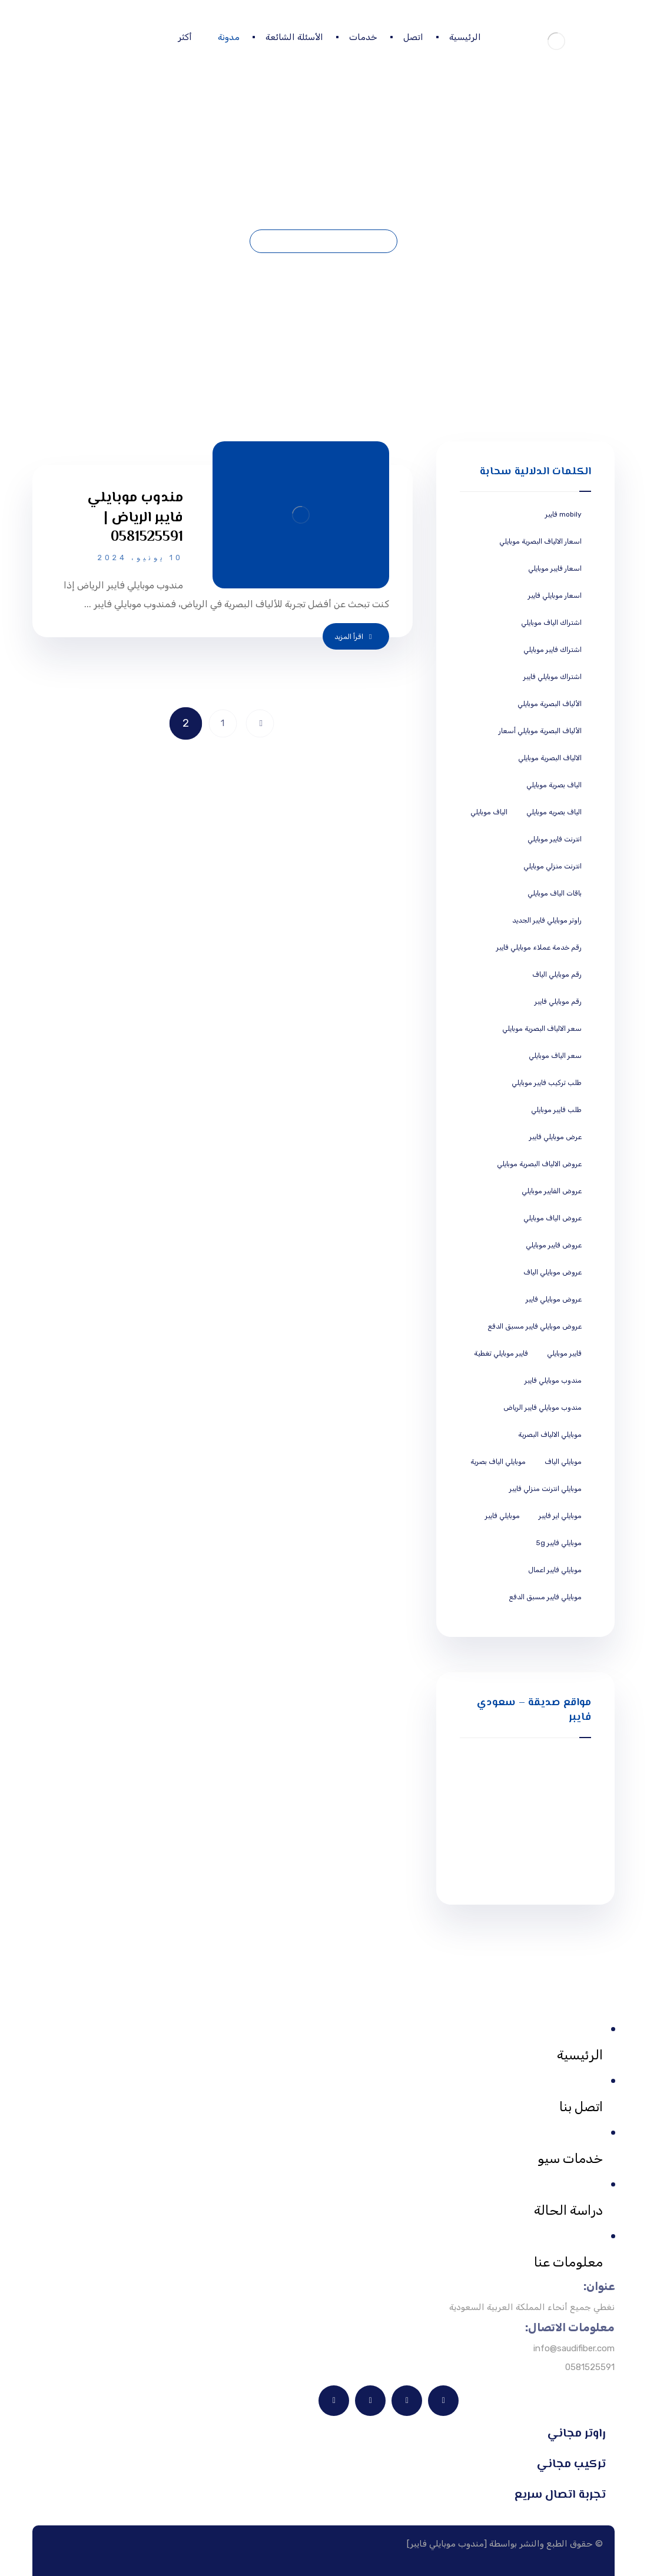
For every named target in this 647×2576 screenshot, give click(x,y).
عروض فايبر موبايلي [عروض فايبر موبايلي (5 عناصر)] (554, 1245)
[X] (370, 2400)
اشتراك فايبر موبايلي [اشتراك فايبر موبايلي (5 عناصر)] (552, 649)
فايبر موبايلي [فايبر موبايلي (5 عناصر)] (564, 1353)
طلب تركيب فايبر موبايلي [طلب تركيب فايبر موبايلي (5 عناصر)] (547, 1083)
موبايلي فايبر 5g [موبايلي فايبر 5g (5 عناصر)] (559, 1543)
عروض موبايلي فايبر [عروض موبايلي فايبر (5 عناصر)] (554, 1299)
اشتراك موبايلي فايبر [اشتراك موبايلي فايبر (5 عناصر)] (552, 677)
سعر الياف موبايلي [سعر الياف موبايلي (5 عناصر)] (555, 1055)
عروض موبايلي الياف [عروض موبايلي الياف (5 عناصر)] (552, 1272)
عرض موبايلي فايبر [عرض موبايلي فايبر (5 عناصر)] (555, 1137)
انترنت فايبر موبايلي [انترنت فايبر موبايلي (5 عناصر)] (554, 839)
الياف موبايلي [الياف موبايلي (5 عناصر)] (488, 812)
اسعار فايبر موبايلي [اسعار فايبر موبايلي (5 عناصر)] (555, 568)
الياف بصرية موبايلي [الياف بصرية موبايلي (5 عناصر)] (554, 785)
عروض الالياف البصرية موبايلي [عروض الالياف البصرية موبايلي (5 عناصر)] (539, 1164)
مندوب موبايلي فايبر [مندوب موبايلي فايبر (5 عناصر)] (553, 1380)
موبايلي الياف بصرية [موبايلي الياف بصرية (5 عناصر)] (498, 1461)
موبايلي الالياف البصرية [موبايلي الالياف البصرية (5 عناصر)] (550, 1434)
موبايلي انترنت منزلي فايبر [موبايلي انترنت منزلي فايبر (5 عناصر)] (545, 1489)
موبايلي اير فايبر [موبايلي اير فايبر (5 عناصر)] (560, 1516)
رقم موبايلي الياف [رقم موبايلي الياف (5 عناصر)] (557, 974)
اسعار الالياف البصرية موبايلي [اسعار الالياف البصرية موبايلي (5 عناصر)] (540, 541)
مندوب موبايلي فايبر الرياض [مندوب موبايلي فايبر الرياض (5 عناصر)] (542, 1407)
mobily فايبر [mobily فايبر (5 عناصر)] (563, 514)
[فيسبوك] (406, 2400)
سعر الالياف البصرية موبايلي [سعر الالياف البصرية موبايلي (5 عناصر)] (542, 1028)
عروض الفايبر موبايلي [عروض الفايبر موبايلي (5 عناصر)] (552, 1191)
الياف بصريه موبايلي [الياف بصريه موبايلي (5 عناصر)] (554, 812)
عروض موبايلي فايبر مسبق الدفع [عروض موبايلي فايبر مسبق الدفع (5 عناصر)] (534, 1326)
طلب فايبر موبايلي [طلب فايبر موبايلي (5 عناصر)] (556, 1110)
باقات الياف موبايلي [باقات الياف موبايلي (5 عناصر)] (554, 893)
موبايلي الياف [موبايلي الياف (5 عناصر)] (563, 1461)
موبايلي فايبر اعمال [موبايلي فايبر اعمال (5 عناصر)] (555, 1570)
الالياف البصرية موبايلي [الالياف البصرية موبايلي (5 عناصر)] (550, 758)
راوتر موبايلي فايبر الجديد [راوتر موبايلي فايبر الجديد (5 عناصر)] (547, 920)
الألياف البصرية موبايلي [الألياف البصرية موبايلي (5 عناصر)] (549, 704)
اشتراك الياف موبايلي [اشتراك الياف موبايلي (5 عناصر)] (551, 622)
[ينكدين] (443, 2400)
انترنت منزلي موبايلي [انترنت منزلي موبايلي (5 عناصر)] (552, 866)
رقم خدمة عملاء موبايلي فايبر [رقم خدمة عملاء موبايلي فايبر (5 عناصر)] (539, 947)
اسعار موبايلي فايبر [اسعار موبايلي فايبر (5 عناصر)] (555, 595)
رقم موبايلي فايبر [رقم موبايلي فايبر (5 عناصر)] (558, 1001)
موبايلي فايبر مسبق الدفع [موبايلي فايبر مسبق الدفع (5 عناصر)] (545, 1597)
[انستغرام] (333, 2400)
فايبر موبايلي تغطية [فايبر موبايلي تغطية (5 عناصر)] (501, 1353)
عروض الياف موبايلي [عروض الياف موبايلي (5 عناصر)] (552, 1218)
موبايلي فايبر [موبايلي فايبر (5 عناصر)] (502, 1516)
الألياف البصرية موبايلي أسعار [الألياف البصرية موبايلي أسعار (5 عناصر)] (540, 731)
